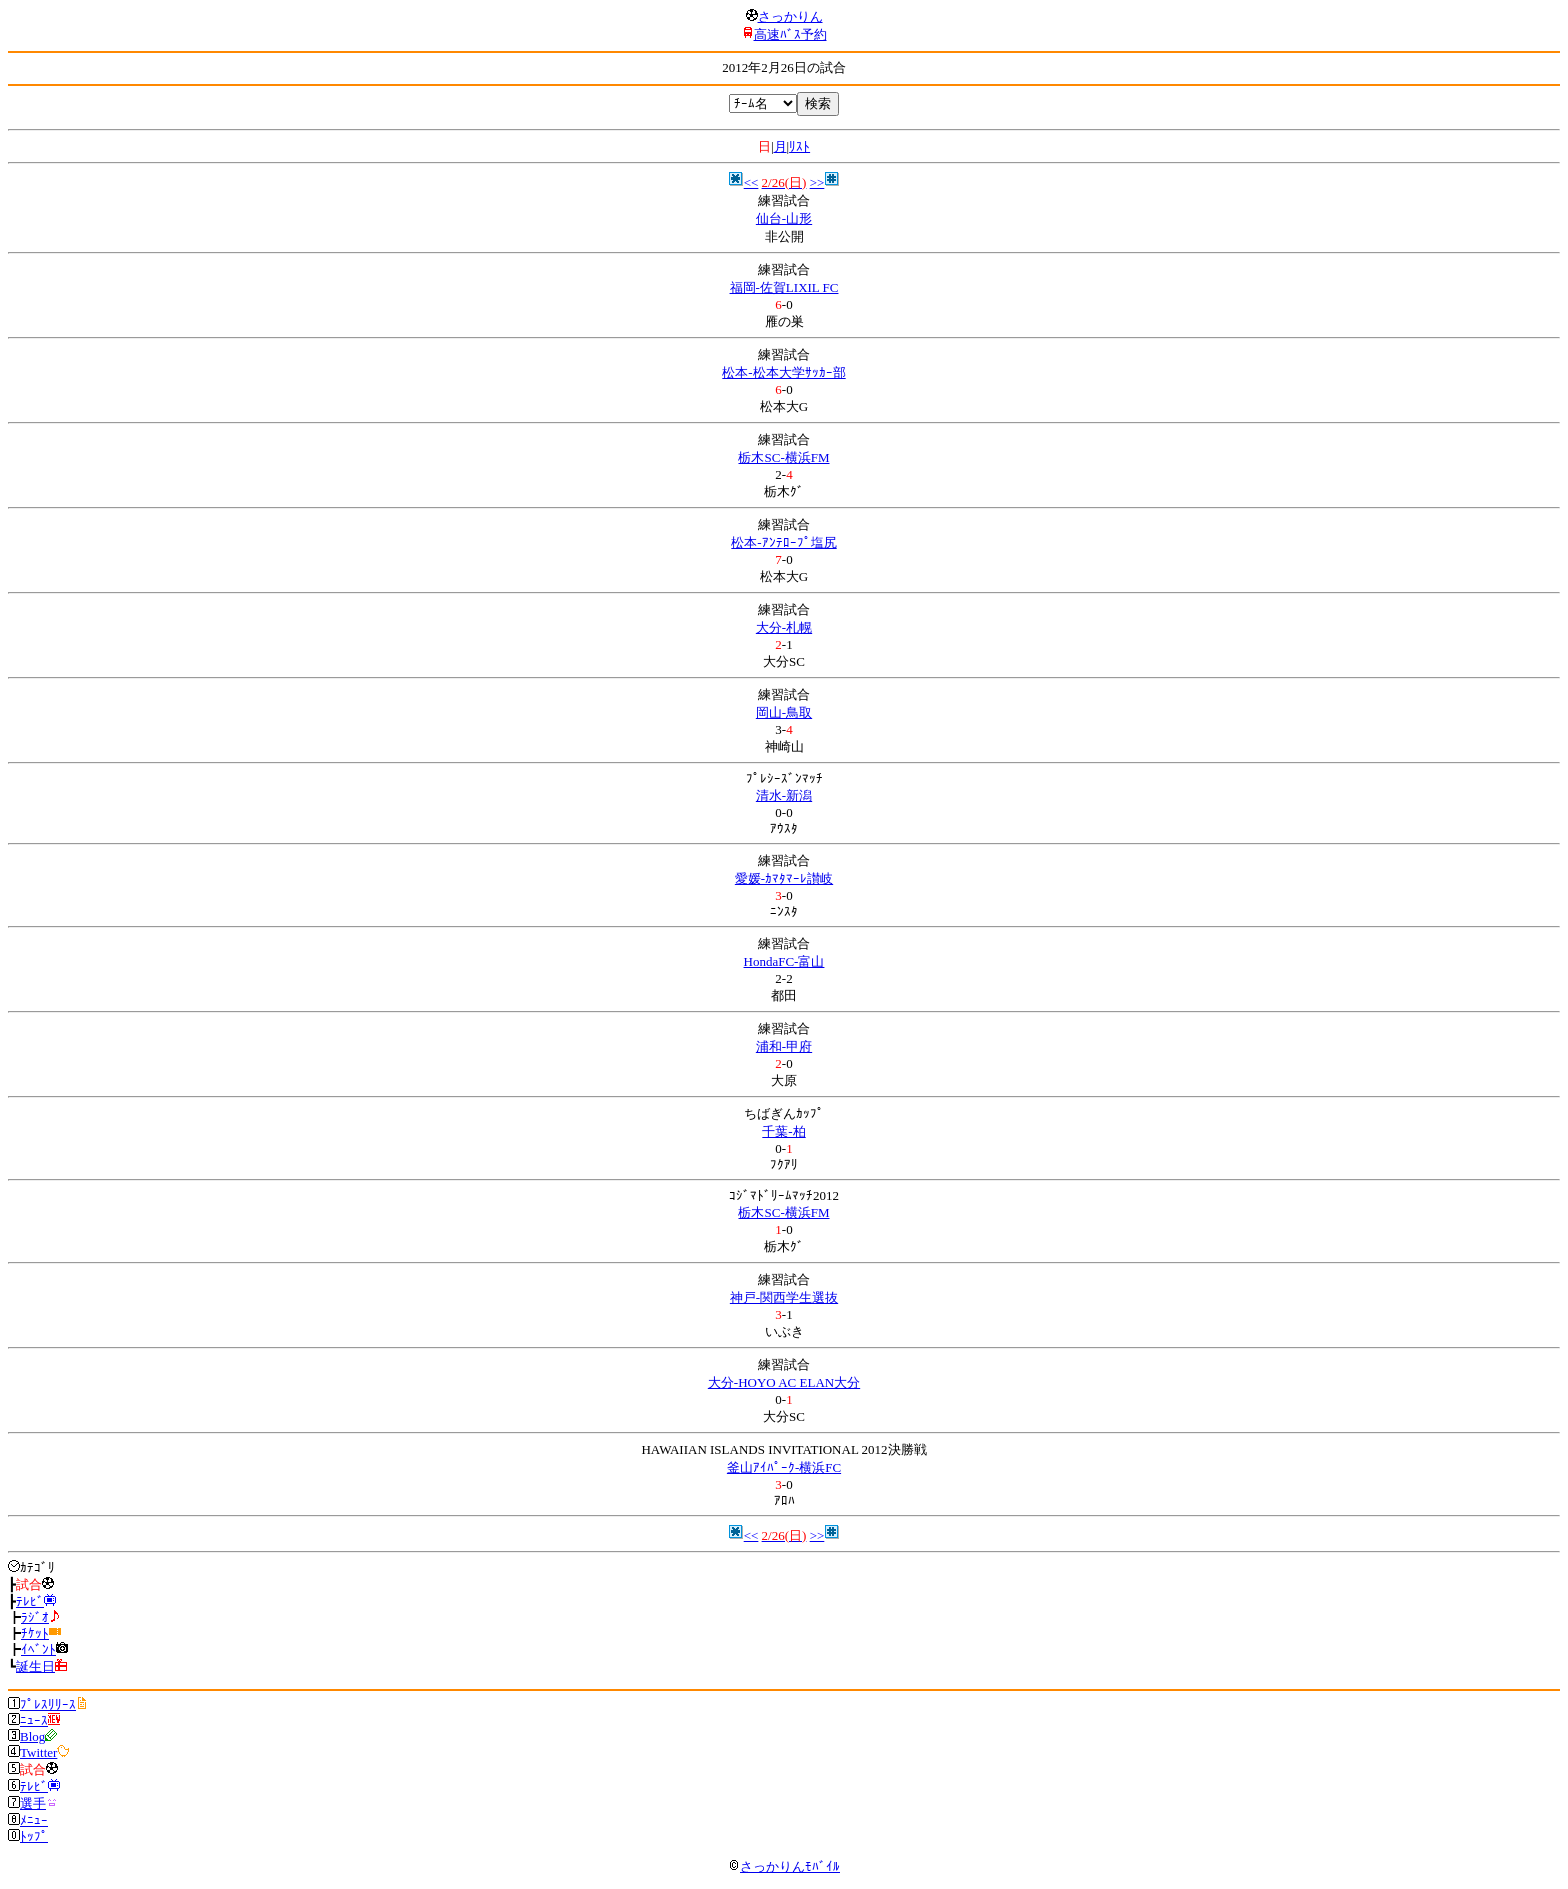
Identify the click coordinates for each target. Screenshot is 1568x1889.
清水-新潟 (784, 795)
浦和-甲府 (784, 1046)
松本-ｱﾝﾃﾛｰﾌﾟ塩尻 (783, 542)
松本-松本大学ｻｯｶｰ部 (783, 372)
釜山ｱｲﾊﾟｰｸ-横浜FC (784, 1467)
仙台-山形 (784, 218)
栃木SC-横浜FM (783, 457)
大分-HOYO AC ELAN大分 (784, 1382)
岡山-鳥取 (784, 712)
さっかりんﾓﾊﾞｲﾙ (784, 1866)
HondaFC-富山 (784, 961)
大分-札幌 (784, 627)
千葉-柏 (783, 1131)
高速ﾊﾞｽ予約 (790, 34)
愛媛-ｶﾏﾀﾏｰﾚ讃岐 (784, 878)
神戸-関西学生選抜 (784, 1297)
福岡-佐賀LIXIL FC (784, 287)
